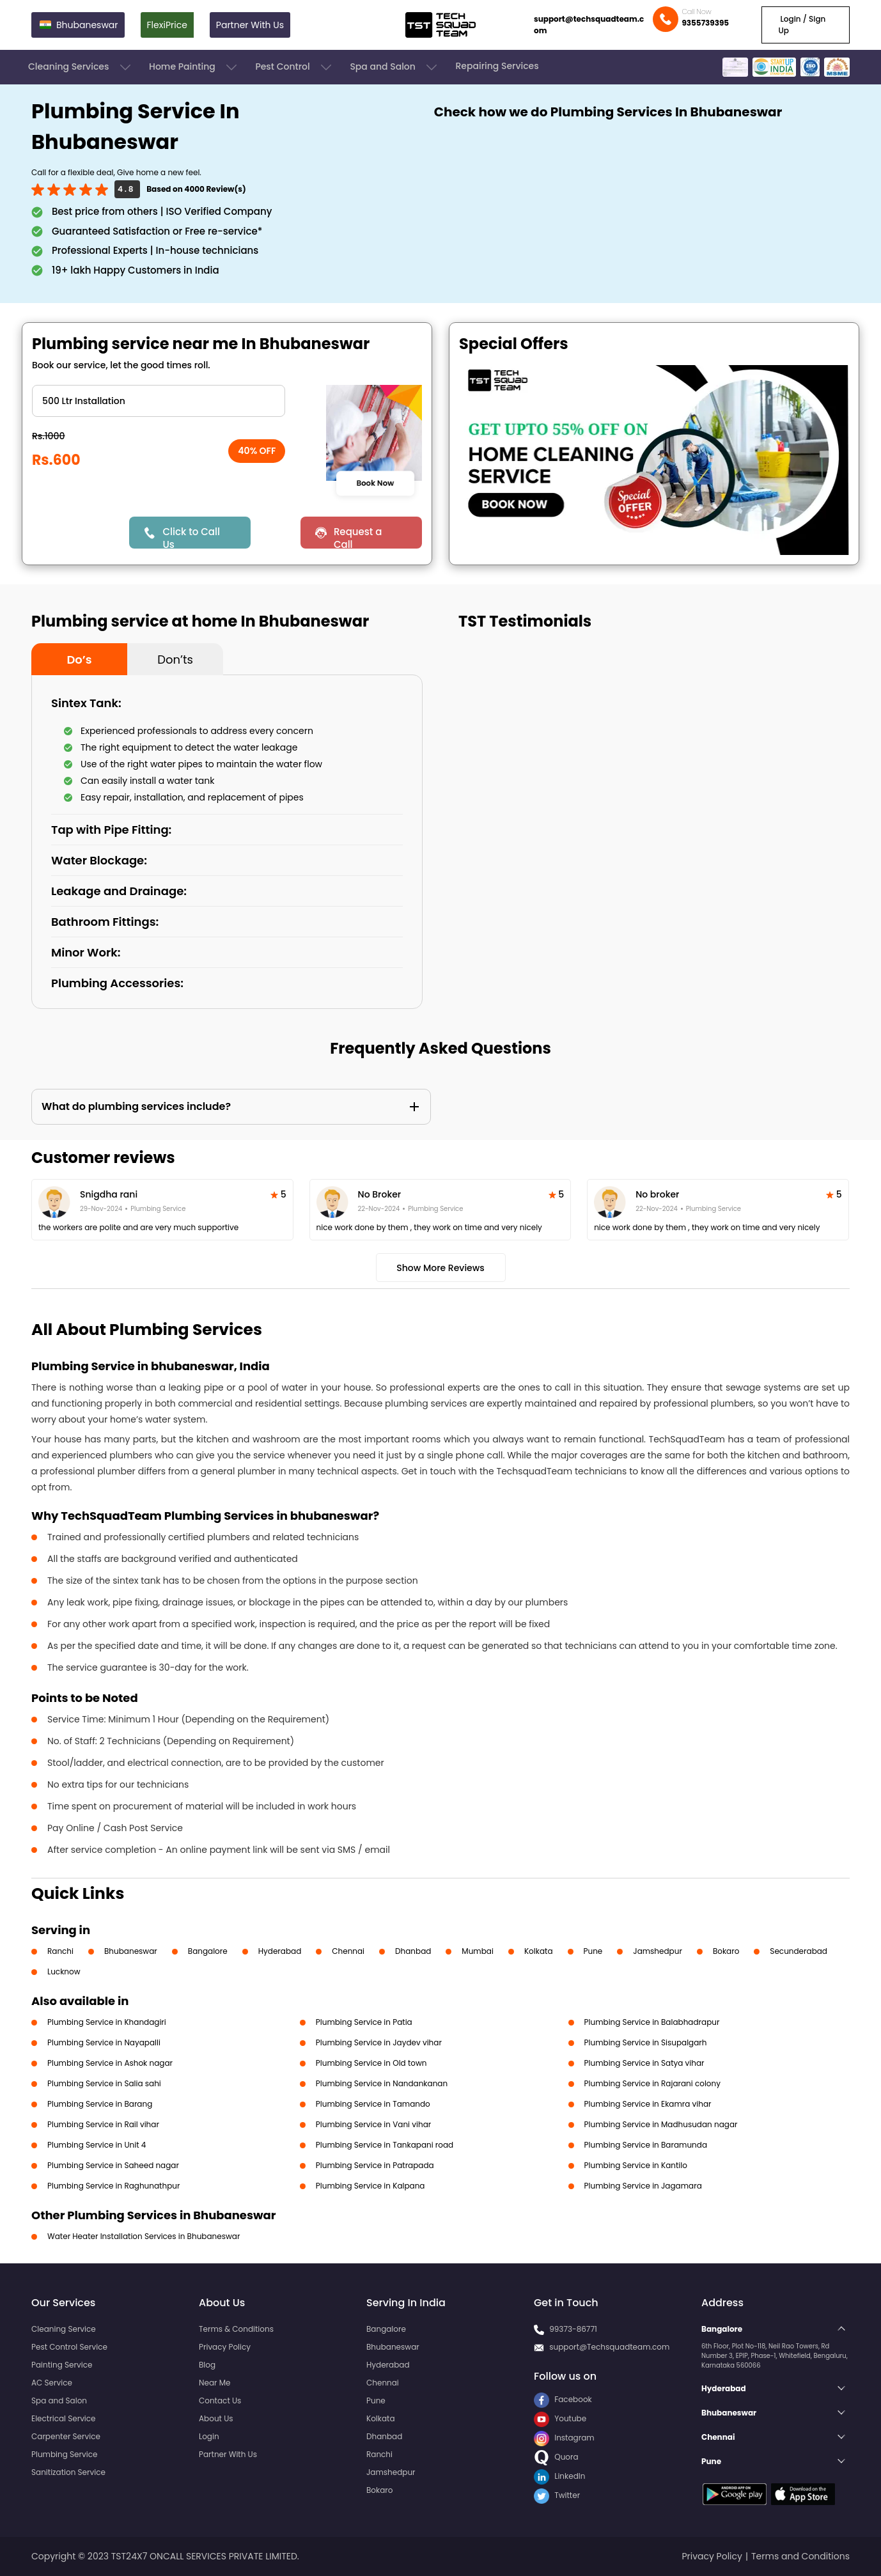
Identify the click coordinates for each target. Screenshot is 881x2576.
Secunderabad (798, 1951)
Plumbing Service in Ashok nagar (110, 2062)
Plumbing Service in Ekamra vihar (648, 2103)
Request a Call (358, 537)
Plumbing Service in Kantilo (635, 2165)
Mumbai (478, 1951)
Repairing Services (496, 65)
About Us (216, 2418)
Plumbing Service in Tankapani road (384, 2144)
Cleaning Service (63, 2328)
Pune (593, 1951)
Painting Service (61, 2364)
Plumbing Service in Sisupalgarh (645, 2042)
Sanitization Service (68, 2472)
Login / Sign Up (801, 24)
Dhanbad (413, 1951)
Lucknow (64, 1971)
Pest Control (294, 67)
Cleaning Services (80, 67)
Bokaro (726, 1951)
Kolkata (538, 1951)
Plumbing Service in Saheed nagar (113, 2165)
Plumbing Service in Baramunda (645, 2144)
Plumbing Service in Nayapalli (103, 2042)
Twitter (557, 2495)
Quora (556, 2456)
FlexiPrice (167, 25)
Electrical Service (63, 2418)
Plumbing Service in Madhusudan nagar (661, 2124)
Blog (207, 2364)
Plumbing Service (64, 2454)
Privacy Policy (225, 2346)
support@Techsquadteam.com (609, 2346)
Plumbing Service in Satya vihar (644, 2062)
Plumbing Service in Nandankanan (382, 2083)
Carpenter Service (65, 2436)
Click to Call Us (190, 537)
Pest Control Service (69, 2346)
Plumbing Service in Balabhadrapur (652, 2022)
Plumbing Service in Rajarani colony (652, 2083)
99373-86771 (573, 2328)
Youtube (560, 2418)
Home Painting (194, 67)
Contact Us (220, 2400)
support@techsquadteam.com (589, 24)
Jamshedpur (657, 1951)
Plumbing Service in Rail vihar (103, 2124)
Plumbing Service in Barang (99, 2103)
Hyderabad (280, 1951)
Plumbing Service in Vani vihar (373, 2124)
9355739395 (705, 22)
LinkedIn (559, 2476)
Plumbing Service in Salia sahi (104, 2083)
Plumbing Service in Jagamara (643, 2185)
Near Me (214, 2382)
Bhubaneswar (130, 1951)
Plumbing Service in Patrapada (375, 2165)
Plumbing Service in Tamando (373, 2103)
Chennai (348, 1951)
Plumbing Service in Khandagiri (106, 2022)
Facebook (563, 2399)
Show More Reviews (440, 1267)
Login (209, 2436)
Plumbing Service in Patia (364, 2022)
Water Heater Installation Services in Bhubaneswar (143, 2236)
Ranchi (60, 1951)
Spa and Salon (394, 67)
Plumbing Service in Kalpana (370, 2185)
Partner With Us (250, 25)
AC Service (51, 2382)
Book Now (374, 483)
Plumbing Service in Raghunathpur (113, 2185)
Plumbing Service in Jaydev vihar (379, 2042)
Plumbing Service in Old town (371, 2062)
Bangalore (208, 1951)
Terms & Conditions (236, 2328)
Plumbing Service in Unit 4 (96, 2144)
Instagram (564, 2437)
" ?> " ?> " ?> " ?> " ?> (158, 401)
